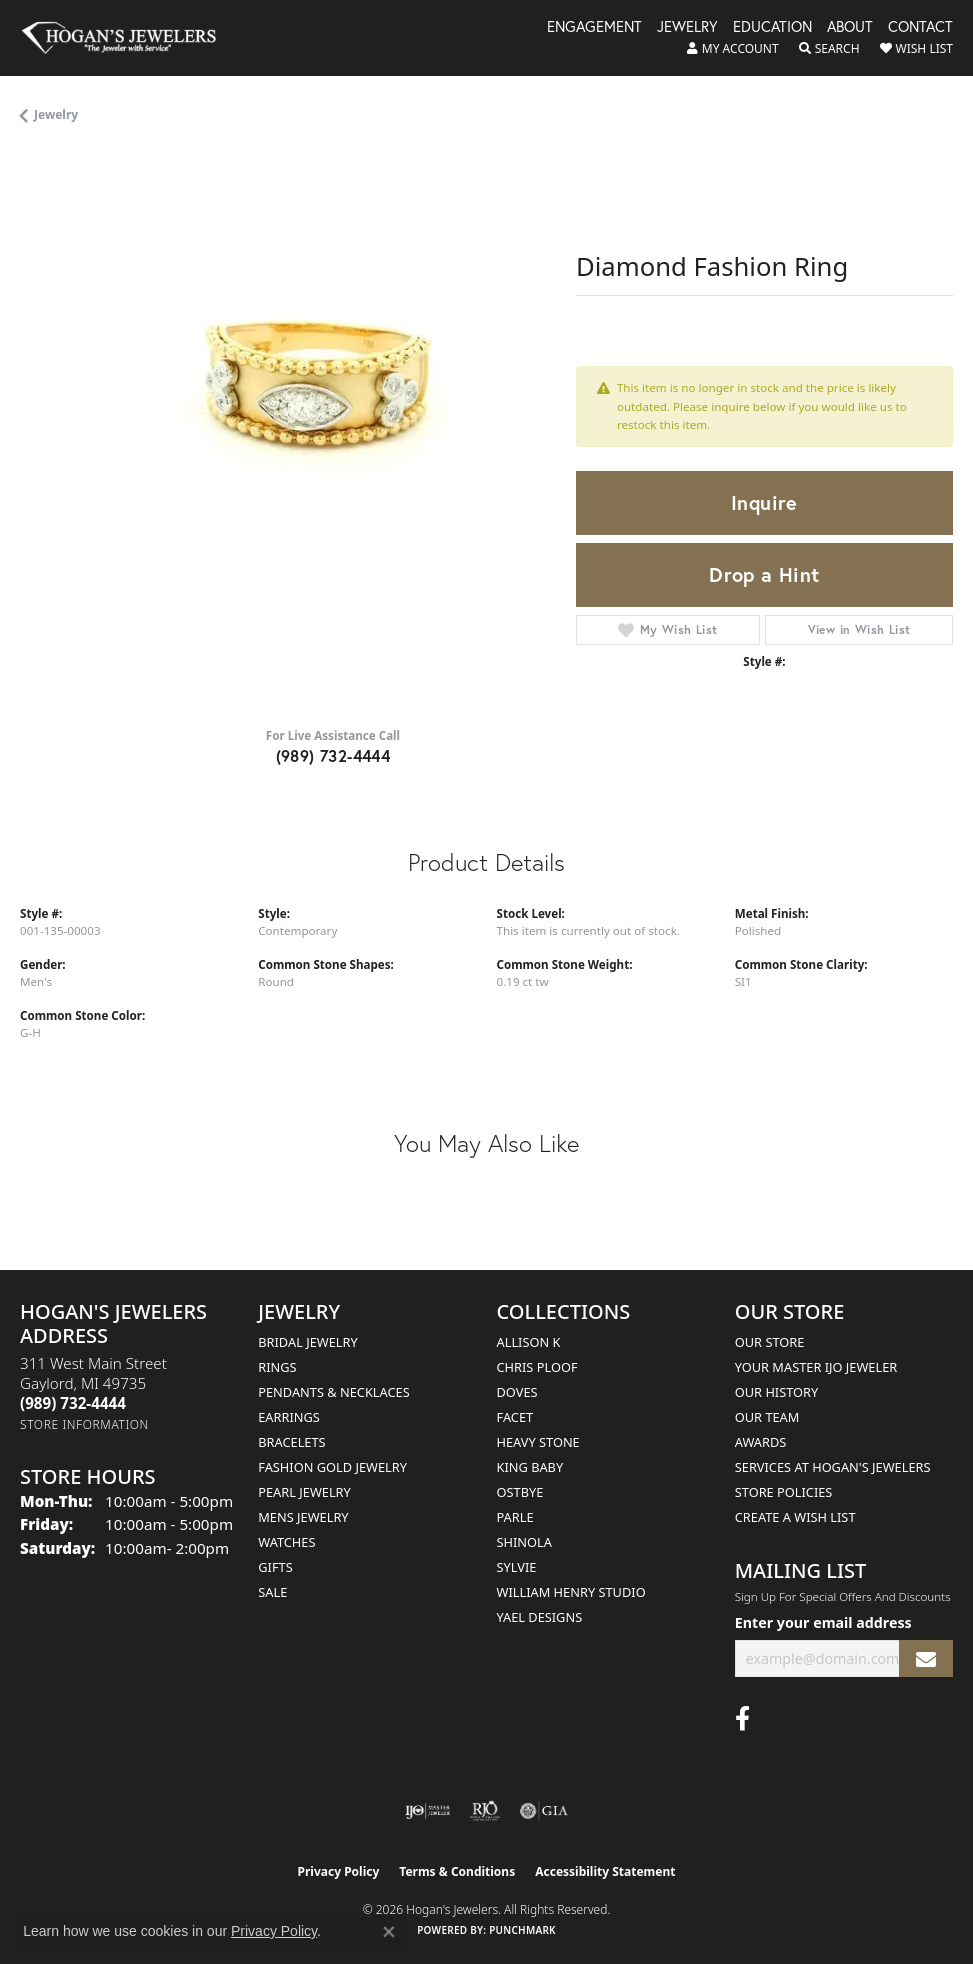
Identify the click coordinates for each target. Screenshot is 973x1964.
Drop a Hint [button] (764, 574)
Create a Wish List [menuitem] (795, 1517)
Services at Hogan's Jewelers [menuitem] (833, 1467)
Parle (515, 1517)
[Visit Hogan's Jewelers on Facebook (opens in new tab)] (742, 1719)
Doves (517, 1392)
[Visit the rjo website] (485, 1811)
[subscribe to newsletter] (926, 1658)
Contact (920, 28)
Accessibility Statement (605, 1871)
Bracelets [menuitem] (291, 1442)
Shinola (524, 1542)
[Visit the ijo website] (427, 1811)
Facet (515, 1417)
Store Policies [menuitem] (784, 1492)
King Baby (530, 1467)
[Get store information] (84, 1424)
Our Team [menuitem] (767, 1417)
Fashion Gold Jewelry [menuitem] (332, 1467)
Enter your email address (823, 1622)
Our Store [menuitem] (770, 1342)
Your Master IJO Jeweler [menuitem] (816, 1367)
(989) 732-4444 (333, 755)
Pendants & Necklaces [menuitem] (333, 1392)
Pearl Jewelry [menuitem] (304, 1492)
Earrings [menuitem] (289, 1417)
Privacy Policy (339, 1871)
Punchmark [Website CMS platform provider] (522, 1930)
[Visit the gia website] (544, 1811)
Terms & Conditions (457, 1871)
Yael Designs (540, 1617)
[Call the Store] (73, 1403)
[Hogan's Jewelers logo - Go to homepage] (128, 38)
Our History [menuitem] (777, 1392)
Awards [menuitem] (761, 1442)
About (850, 28)
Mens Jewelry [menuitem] (303, 1517)
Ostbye (520, 1492)
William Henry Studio (571, 1592)
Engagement (594, 28)
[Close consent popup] (389, 1932)
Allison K (529, 1342)
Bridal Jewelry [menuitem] (307, 1342)
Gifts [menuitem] (275, 1567)
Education (772, 28)
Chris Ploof (537, 1367)
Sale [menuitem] (272, 1592)
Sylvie (517, 1567)
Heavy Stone (538, 1442)
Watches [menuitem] (286, 1542)
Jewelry (687, 28)
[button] (733, 49)
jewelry (56, 114)
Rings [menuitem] (277, 1367)
